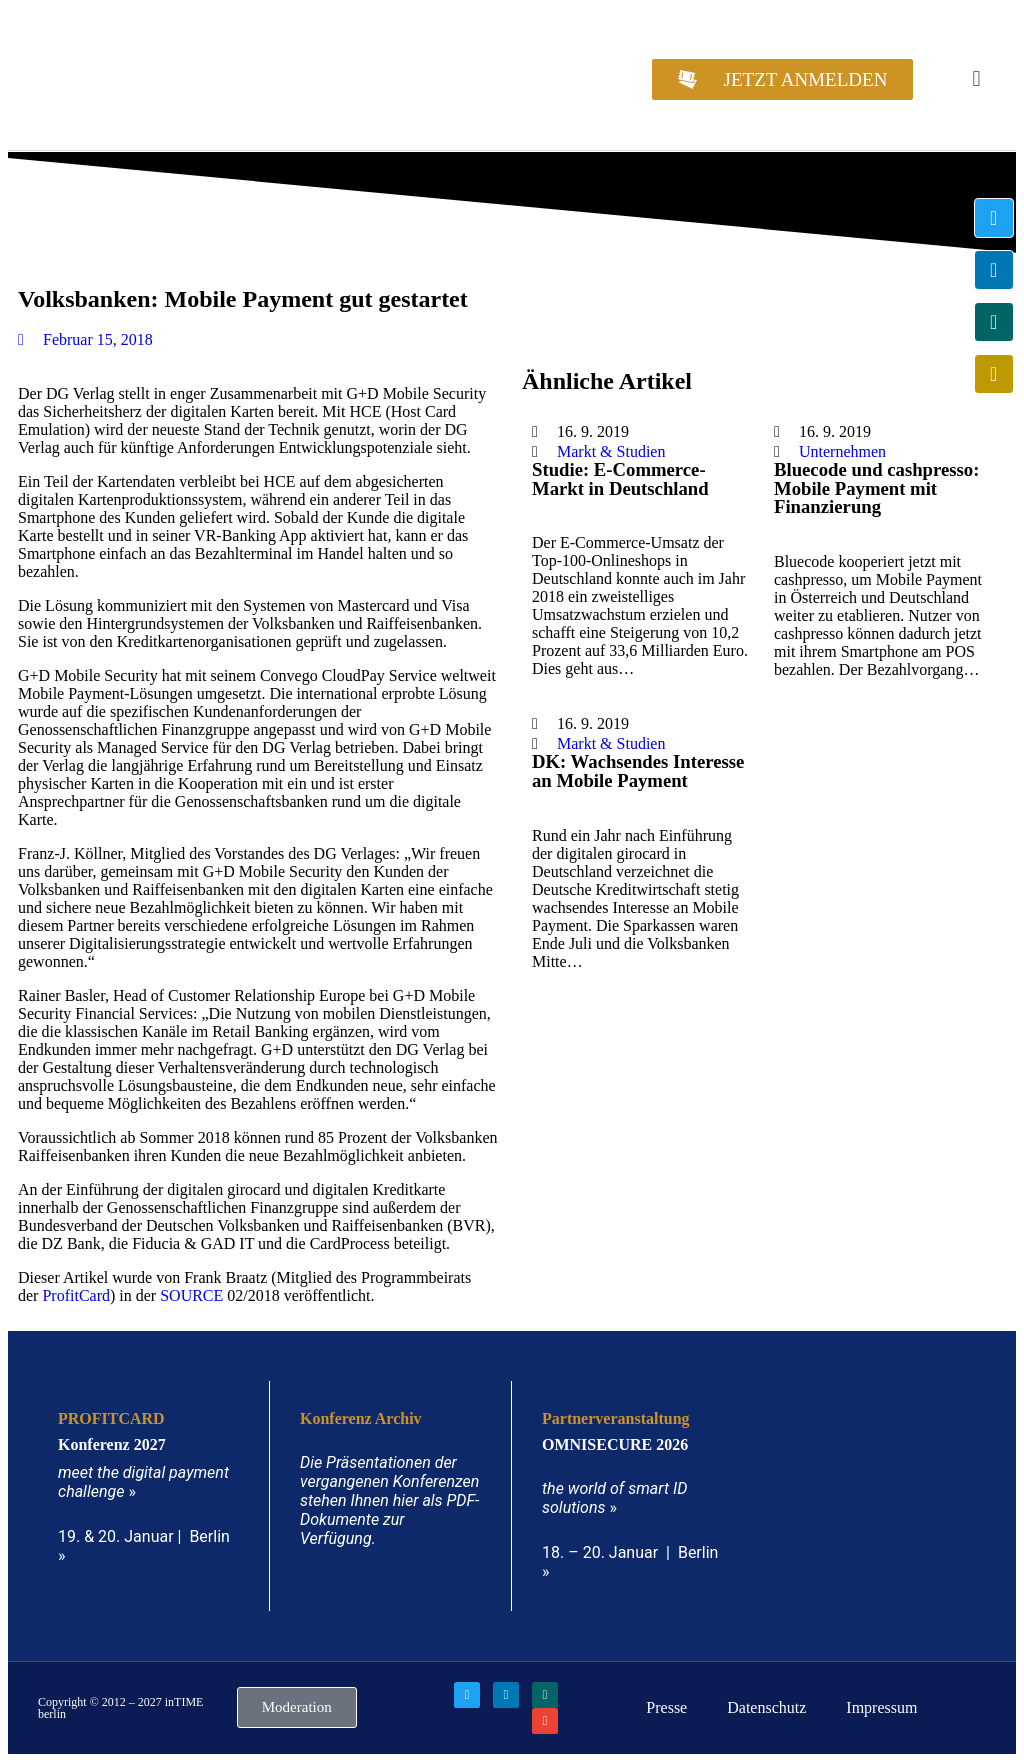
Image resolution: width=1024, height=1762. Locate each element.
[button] (976, 79)
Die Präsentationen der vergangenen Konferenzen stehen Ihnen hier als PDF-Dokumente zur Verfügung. (389, 1500)
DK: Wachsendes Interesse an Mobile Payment (638, 771)
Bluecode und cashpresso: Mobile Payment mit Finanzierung (876, 488)
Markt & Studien (611, 451)
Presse (666, 1707)
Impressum (881, 1707)
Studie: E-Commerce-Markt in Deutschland (620, 479)
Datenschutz (766, 1707)
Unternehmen (842, 451)
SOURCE (191, 1295)
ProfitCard (76, 1295)
